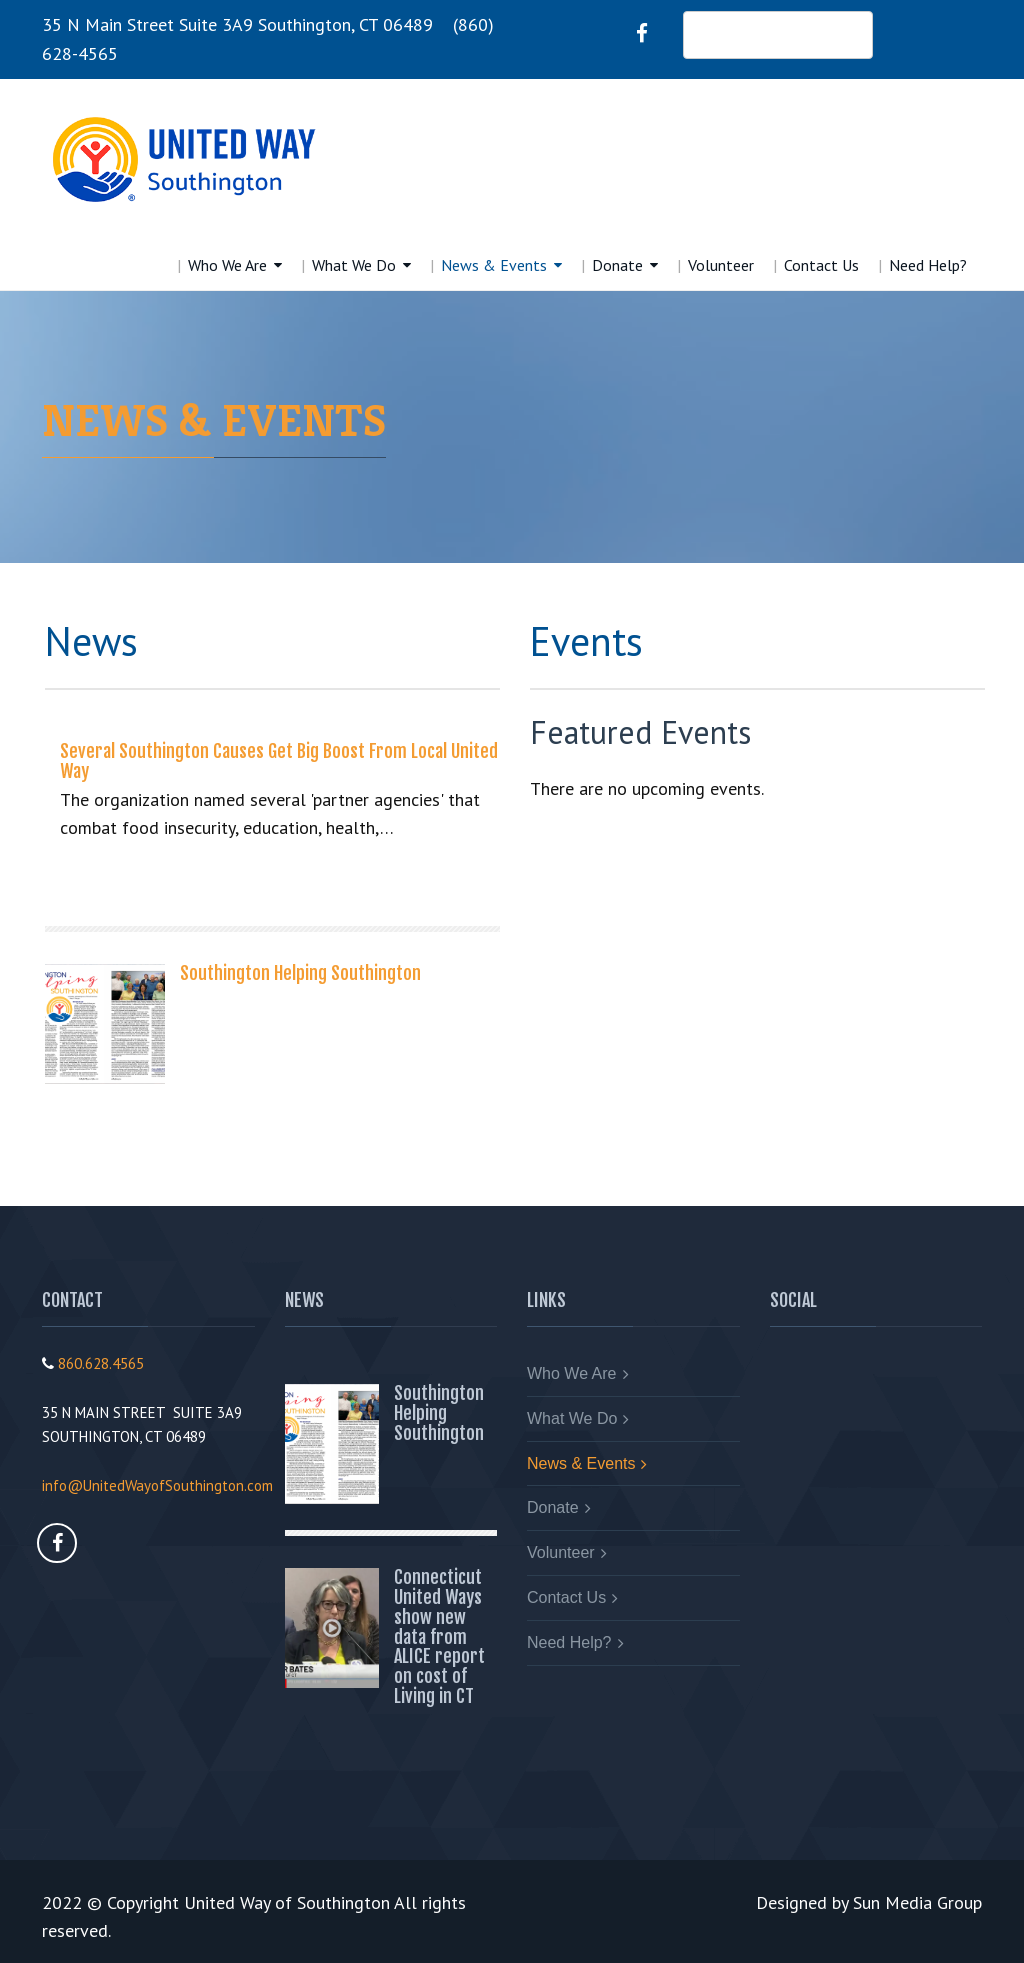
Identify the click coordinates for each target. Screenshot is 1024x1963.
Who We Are (227, 265)
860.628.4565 (101, 1363)
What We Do (354, 265)
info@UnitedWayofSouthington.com (157, 1485)
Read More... (111, 882)
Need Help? (928, 265)
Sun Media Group (917, 1902)
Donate (617, 265)
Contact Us (821, 265)
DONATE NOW (778, 34)
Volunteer (721, 265)
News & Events (494, 265)
